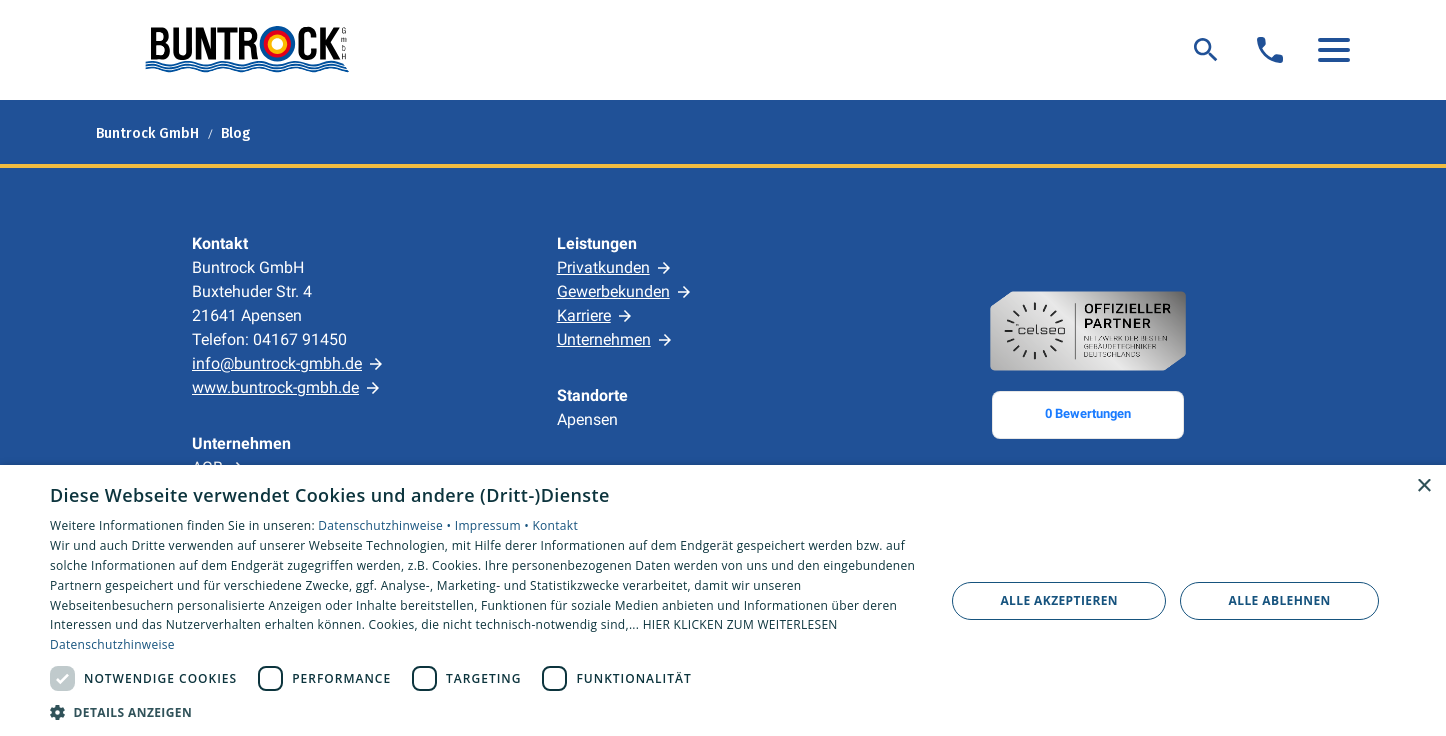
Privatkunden (603, 267)
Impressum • (494, 525)
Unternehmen (604, 339)
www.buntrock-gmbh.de (275, 387)
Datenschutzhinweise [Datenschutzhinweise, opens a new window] (112, 644)
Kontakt (555, 525)
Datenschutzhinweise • (386, 525)
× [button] (1423, 486)
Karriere (584, 315)
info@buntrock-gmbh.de (277, 363)
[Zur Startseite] (246, 50)
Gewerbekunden (613, 291)
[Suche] (1206, 50)
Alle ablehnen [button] (1280, 600)
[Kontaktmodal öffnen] (1270, 50)
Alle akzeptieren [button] (1059, 600)
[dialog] (723, 600)
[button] (1334, 50)
